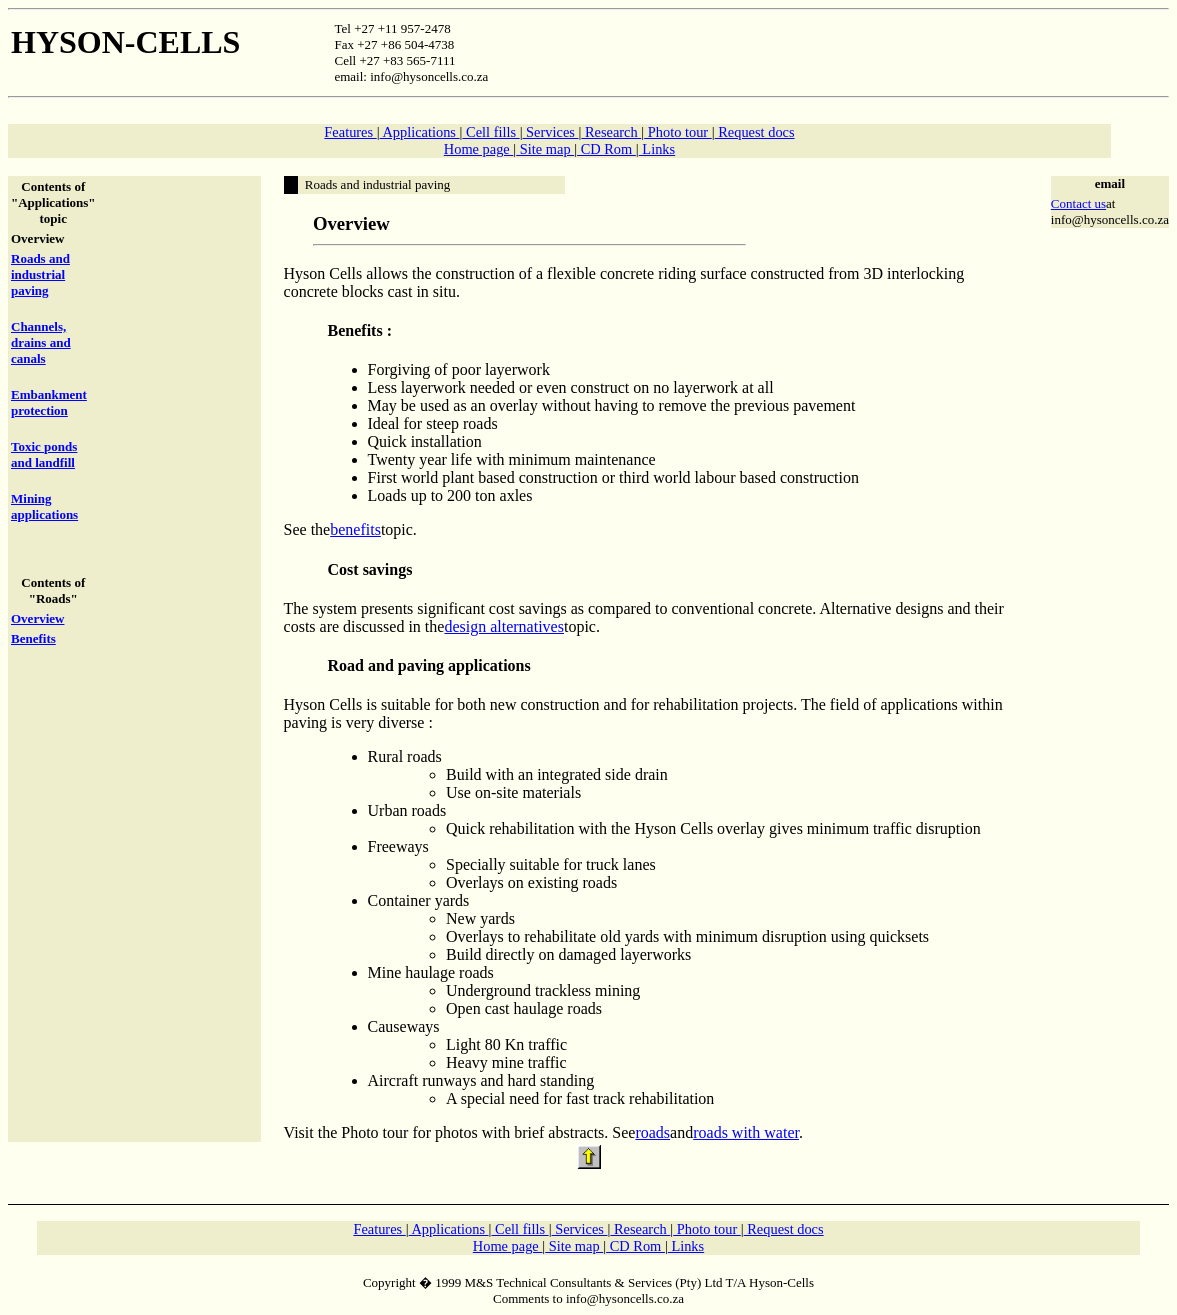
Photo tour (678, 132)
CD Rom (606, 149)
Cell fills (490, 132)
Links (657, 149)
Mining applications (44, 506)
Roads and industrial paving (40, 274)
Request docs (755, 132)
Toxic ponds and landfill (44, 454)
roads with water (746, 1132)
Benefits (33, 638)
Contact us (1078, 203)
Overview (37, 618)
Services (551, 132)
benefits (355, 529)
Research (611, 132)
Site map (545, 149)
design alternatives (504, 626)
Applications (420, 132)
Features (350, 132)
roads (652, 1132)
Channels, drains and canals (41, 342)
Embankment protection (49, 402)
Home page (479, 149)
